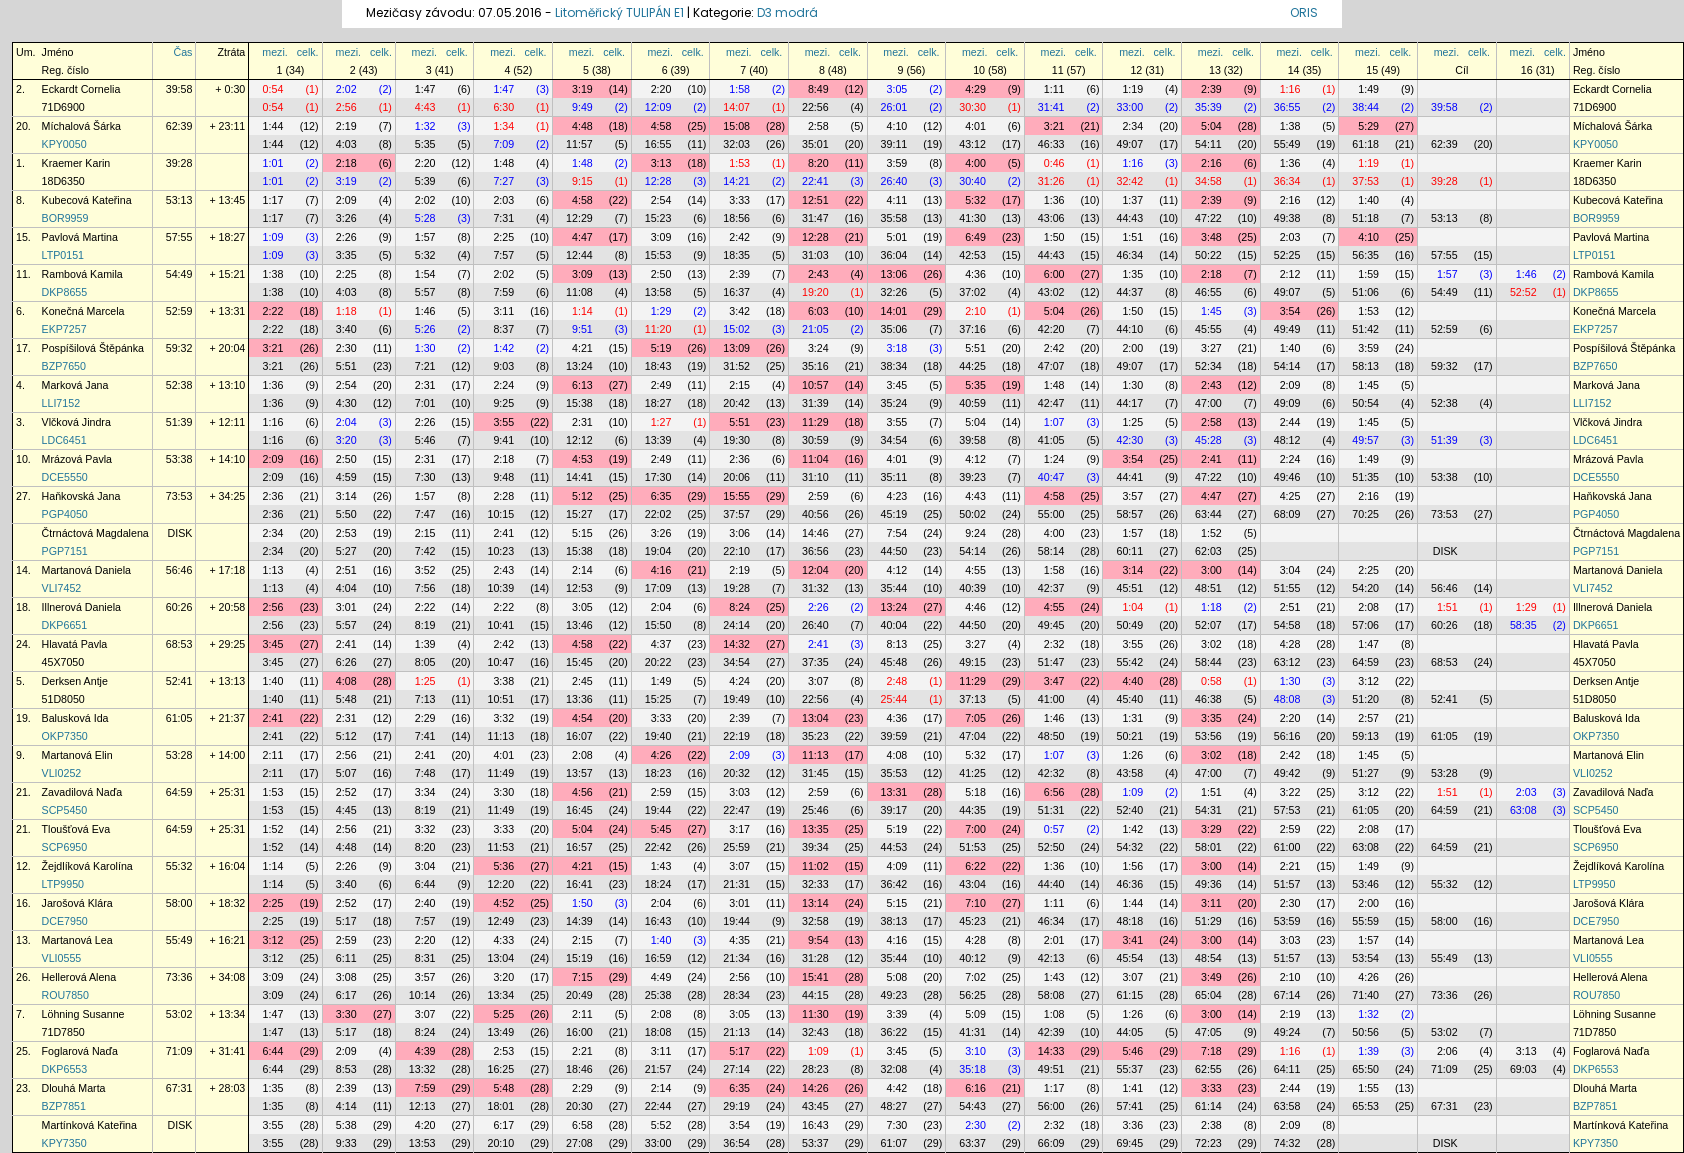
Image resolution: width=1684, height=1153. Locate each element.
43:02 (1051, 292)
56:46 (179, 570)
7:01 (425, 403)
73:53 (179, 496)
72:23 (1208, 1143)
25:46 (815, 810)
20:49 (579, 995)
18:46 (579, 1069)
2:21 (1290, 866)
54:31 (1208, 810)
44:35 (972, 810)
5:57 (425, 292)
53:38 (179, 459)
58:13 (1365, 366)
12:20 (500, 884)
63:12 (1287, 662)
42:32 (1051, 773)
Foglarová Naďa (80, 1051)
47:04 (972, 736)
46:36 (1129, 884)
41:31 (972, 1032)
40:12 (972, 958)
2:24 (503, 385)
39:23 (972, 477)
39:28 (179, 163)
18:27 (658, 403)
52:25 (1287, 255)
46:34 (1129, 255)
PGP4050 (65, 514)
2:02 (346, 89)
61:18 (1365, 144)
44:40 (1051, 884)
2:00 (1132, 348)
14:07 (736, 107)
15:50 (658, 625)
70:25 (1365, 514)
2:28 (503, 496)
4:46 (975, 607)
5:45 (661, 829)
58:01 (1208, 847)
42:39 (1051, 1032)
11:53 (500, 847)
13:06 (894, 274)
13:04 (815, 718)
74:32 (1287, 1143)
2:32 (1054, 644)
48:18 (1129, 921)
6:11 (346, 958)
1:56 (1132, 866)
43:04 (972, 884)
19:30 (736, 440)
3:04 (1290, 570)
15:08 (736, 126)
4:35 (739, 940)
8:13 (897, 644)
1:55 (1368, 1088)
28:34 (736, 995)
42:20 (1051, 329)
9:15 (582, 181)
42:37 (1051, 588)
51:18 (1365, 218)
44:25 (972, 366)
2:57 (1368, 718)
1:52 (1211, 533)
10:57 (815, 385)
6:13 (582, 385)
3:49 (1211, 977)
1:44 (273, 126)
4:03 (346, 144)
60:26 (179, 607)
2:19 (346, 126)
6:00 (1054, 274)
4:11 (897, 200)
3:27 (1211, 348)
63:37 (972, 1143)
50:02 (972, 514)
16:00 (579, 1032)
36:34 (1287, 181)
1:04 (1132, 607)
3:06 (739, 533)
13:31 (894, 792)
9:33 (346, 1143)
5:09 (975, 1014)
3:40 (346, 329)
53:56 (1208, 736)
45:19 (894, 514)
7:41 (425, 736)
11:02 (815, 866)
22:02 (658, 514)
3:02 (1211, 644)
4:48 (582, 126)
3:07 (818, 681)
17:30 (658, 477)
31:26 (1051, 181)
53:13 (179, 200)
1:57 (425, 237)
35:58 (894, 218)
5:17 (346, 921)
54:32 (1129, 847)
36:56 (815, 551)
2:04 (346, 422)
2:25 (503, 237)
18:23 (658, 773)
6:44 (425, 884)
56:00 (1051, 1106)
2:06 (1447, 1051)
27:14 (736, 1069)
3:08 (346, 977)
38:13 (894, 921)
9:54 (818, 940)
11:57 (579, 144)
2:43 (818, 274)
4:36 (975, 274)
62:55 (1208, 1069)
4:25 (1290, 496)
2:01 (1054, 940)
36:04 (894, 255)
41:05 (1051, 440)
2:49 (661, 385)
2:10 (975, 311)
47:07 (1051, 366)
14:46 (815, 533)
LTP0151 (63, 255)
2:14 (582, 570)
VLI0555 (62, 958)
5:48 (346, 699)
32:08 (894, 1069)
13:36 (579, 699)
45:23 (972, 921)
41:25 (972, 773)
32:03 (736, 144)
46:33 (1051, 144)
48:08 (1287, 699)
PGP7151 (65, 551)
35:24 (894, 403)
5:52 (661, 1125)
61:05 (179, 718)
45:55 (1208, 329)
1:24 (1054, 459)
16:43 (658, 921)
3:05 (897, 89)
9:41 (503, 440)
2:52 (346, 792)
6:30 (503, 107)
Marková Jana (75, 385)
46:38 (1208, 699)
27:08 (579, 1143)
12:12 (579, 440)
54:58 (1287, 625)
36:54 (736, 1143)
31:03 (815, 255)
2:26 (346, 237)
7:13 (425, 699)
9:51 (582, 329)
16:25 (500, 1069)
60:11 (1129, 551)
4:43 (425, 107)
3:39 (897, 1014)
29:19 (736, 1106)
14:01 (894, 311)
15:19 (579, 958)
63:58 (1287, 1106)
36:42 (894, 884)
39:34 (815, 847)
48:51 (1208, 588)
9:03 (503, 366)
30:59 (815, 440)
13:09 (736, 348)
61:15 (1129, 995)
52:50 (1051, 847)
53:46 (1365, 884)
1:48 (503, 163)
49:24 (1287, 1032)
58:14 (1051, 551)
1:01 (273, 163)
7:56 (425, 588)
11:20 (658, 329)
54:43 (972, 1106)
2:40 (425, 903)
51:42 (1365, 329)
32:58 (815, 921)
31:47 (815, 218)
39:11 (894, 144)
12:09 (658, 107)
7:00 (975, 829)
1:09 (273, 237)
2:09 (346, 200)
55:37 (1129, 1069)
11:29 (815, 422)
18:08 (658, 1032)
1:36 (1290, 163)
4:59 (346, 477)
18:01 (500, 1106)
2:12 (1290, 274)
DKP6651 (65, 625)
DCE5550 (65, 477)
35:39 (1208, 107)
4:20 (425, 1125)
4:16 (661, 570)
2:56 (346, 107)
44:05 (1129, 1032)
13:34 (500, 995)
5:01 (897, 237)
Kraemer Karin (76, 163)
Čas (182, 52)
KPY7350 (64, 1143)
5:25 (503, 1014)
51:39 (179, 422)
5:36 (503, 866)
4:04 (346, 588)
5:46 (425, 440)
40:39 (972, 588)
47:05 (1208, 1032)
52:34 (1208, 366)
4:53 (582, 459)
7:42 (425, 551)
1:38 (1290, 126)
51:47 (1051, 662)
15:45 (579, 662)
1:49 (1368, 89)
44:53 (894, 847)
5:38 (346, 1125)
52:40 (1129, 810)
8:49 (818, 89)
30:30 (972, 107)
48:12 (1287, 440)
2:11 (273, 755)
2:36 (739, 459)
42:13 (1051, 958)
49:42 (1287, 773)
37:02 (972, 292)
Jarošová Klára (77, 903)
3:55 (503, 422)
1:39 (425, 644)
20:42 (736, 403)
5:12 (582, 496)
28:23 (815, 1069)
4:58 (661, 126)
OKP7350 (65, 736)
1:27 (661, 422)
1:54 (425, 274)
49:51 (1051, 1069)
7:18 (1211, 1051)
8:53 (346, 1069)
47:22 (1208, 218)
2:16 (1211, 163)
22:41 (815, 181)
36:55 (1287, 107)
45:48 (894, 662)
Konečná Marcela (83, 311)
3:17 (739, 829)
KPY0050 (64, 144)
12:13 (422, 1106)
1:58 (739, 89)
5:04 (1211, 126)
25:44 (894, 699)
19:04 (658, 551)
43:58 (1129, 773)
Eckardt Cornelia (81, 89)
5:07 (346, 773)
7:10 (975, 903)
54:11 (1208, 144)
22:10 (736, 551)
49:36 (1208, 884)
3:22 (1290, 792)
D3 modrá (787, 12)
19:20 (815, 292)
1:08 (1054, 1014)
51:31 (1051, 810)
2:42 (739, 237)
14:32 (736, 644)
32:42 (1129, 181)
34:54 (894, 440)
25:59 (736, 847)
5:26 (425, 329)
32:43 (815, 1032)
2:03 (503, 200)
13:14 (815, 903)
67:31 (179, 1088)
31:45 (815, 773)
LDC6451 (64, 440)
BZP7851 (64, 1106)
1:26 (1132, 755)
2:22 (273, 311)
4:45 (346, 810)
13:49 (500, 1032)
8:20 (818, 163)
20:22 (658, 662)
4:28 (1290, 644)
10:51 (500, 699)
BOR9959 (65, 218)
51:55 (1287, 588)
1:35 (1132, 274)
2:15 (739, 385)
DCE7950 (65, 921)
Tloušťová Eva (76, 829)
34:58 (1208, 181)
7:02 (975, 977)
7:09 (503, 144)
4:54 (582, 718)
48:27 (894, 1106)
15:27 (579, 514)
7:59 (503, 292)
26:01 (894, 107)
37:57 (736, 514)
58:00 (179, 903)
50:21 (1129, 736)
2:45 (582, 681)
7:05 (975, 718)
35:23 (815, 736)
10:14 (422, 995)
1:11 (1054, 89)
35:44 (894, 588)
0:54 (273, 89)
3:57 (1132, 496)
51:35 (1365, 477)
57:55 (179, 237)
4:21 (582, 348)
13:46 (579, 625)
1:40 (1368, 200)
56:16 (1287, 736)
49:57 (1365, 440)
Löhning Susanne (83, 1014)
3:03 (739, 792)
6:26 (346, 662)
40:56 (815, 514)
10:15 (500, 514)
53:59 (1287, 921)
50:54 (1365, 403)
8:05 (425, 662)
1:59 (1368, 274)
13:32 (422, 1069)
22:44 (658, 1106)
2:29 (425, 718)
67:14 (1287, 995)
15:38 (579, 403)
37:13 (972, 699)
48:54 (1208, 958)
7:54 (897, 533)
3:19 (582, 89)
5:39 (425, 181)
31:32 (815, 588)
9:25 (503, 403)
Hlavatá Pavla (75, 644)
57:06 (1365, 625)
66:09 (1051, 1143)
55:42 (1129, 662)
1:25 (1132, 422)
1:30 (425, 348)
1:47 (425, 89)
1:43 (661, 866)
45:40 (1129, 699)
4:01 (975, 126)
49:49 (1287, 329)
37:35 (815, 662)
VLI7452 (62, 588)
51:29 (1208, 921)
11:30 (815, 1014)
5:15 (582, 533)
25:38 (658, 995)
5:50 (346, 514)
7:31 (503, 218)
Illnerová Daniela (81, 607)
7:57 (503, 255)
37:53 (1365, 181)
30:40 (972, 181)
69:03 (1523, 1069)
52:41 (179, 681)
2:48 (897, 681)
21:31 (736, 884)
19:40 (658, 736)
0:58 (1211, 681)
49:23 (894, 995)
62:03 (1208, 551)
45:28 (1208, 440)
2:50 (661, 274)
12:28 (658, 181)
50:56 (1365, 1032)
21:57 (658, 1069)
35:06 (894, 329)
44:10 (1129, 329)
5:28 (425, 218)
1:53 (739, 163)
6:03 (818, 311)
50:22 (1208, 255)
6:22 (975, 866)
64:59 (1365, 662)
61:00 (1287, 847)
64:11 (1287, 1069)
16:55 (658, 144)
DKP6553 (65, 1069)
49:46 (1287, 477)
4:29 (975, 89)
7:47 (425, 514)
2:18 (346, 163)
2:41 (1211, 459)
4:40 (1132, 681)
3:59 (897, 163)
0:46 (1054, 163)
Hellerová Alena (79, 977)
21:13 (736, 1032)
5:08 (897, 977)
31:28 (815, 958)
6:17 (346, 995)
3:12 (1368, 681)
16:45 (579, 810)
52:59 (179, 311)
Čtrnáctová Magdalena (95, 533)
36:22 (894, 1032)
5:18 (975, 792)
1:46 (1526, 274)
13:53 (422, 1143)
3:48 (1211, 237)
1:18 (346, 311)
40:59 (972, 403)
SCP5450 (65, 810)
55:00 (1051, 514)
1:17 (273, 200)
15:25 (658, 699)
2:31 (425, 385)
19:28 (736, 588)
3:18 (897, 348)
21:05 (815, 329)
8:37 (503, 329)
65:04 (1208, 995)
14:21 (736, 181)
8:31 (425, 958)
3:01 (346, 607)
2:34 (1132, 126)
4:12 (975, 459)
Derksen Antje (75, 681)
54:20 (1365, 588)
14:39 (579, 921)
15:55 (736, 496)
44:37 (1129, 292)
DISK (180, 533)
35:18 (972, 1069)
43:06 (1051, 218)
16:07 (579, 736)
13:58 (658, 292)
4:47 (582, 237)
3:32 (503, 718)
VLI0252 (62, 773)
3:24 (818, 348)
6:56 (1054, 792)
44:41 (1129, 477)
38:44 (1365, 107)
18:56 (736, 218)
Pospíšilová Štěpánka (93, 348)
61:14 (1208, 1106)
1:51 (1132, 237)
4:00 (975, 163)
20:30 (579, 1106)
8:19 (425, 625)
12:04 (815, 570)
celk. (308, 52)
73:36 (179, 977)
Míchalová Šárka (81, 126)
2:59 (818, 496)
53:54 (1365, 958)
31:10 (815, 477)
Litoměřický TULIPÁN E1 (619, 12)
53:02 (179, 1014)
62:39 (179, 126)
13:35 (815, 829)
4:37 (661, 644)
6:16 (975, 1088)
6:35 (661, 496)
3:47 (1054, 681)
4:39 (425, 1051)
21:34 (736, 958)
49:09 (1287, 403)
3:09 (661, 237)
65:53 (1365, 1106)
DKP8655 (65, 292)
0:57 (1054, 829)
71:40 (1365, 995)
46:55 (1208, 292)
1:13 (273, 570)
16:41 (579, 884)
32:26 (894, 292)
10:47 (500, 662)
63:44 (1208, 514)
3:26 (346, 218)
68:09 (1287, 514)
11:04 (815, 459)
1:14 (582, 311)
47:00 (1208, 403)
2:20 (661, 89)
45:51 (1129, 588)
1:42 (503, 348)
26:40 (894, 181)
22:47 (736, 810)
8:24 (739, 607)
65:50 (1365, 1069)
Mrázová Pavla (77, 459)
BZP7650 (64, 366)
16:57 (579, 847)
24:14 (736, 625)
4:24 (739, 681)
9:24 (975, 533)
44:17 (1129, 403)
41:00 (1051, 699)
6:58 (582, 1125)
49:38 (1287, 218)
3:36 (1132, 1125)
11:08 (579, 292)
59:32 (179, 348)
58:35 (1523, 625)
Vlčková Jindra (76, 422)
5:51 (975, 348)
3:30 (503, 792)
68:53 (179, 644)
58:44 (1208, 662)
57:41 (1129, 1106)
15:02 (736, 329)
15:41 (815, 977)
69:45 (1129, 1143)
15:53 (658, 255)
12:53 (579, 588)
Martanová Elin (77, 755)
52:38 (179, 385)
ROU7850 (65, 995)
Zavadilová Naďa (82, 792)
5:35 (425, 144)
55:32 (179, 866)
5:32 (975, 200)
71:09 (179, 1051)
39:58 (179, 89)
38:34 (894, 366)
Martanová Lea (77, 940)
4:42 (897, 1088)
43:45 (815, 1106)
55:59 (1365, 921)
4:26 (661, 755)
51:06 (1365, 292)
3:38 (503, 681)
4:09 (897, 866)
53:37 (815, 1143)
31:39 (815, 403)
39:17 (894, 810)
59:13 (1365, 736)
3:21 (1054, 126)
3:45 (897, 385)
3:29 (1211, 829)
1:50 (1054, 237)
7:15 (582, 977)
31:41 (1051, 107)
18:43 (658, 366)
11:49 (500, 773)
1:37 (1132, 200)
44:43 (1129, 218)
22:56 (815, 107)
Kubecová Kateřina (87, 200)
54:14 (1287, 366)
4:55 (975, 570)
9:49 (582, 107)
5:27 (346, 551)
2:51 (346, 570)
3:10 (975, 1051)
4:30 (346, 403)
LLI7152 (61, 403)
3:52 (425, 570)
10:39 (500, 588)
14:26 (815, 1088)
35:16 (815, 366)
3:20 (346, 440)
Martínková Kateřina (89, 1125)
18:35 (736, 255)
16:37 (736, 292)
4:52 (503, 903)
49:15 (972, 662)
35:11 (894, 477)
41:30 (972, 218)
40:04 (894, 625)
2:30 (346, 348)
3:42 (739, 311)
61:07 (894, 1143)
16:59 (658, 958)
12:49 (500, 921)
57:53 (1287, 810)
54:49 (179, 274)
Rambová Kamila (82, 274)
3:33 (739, 200)
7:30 (425, 477)
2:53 (346, 533)
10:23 (500, 551)
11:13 (500, 736)
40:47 (1051, 477)
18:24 (658, 884)
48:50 (1051, 736)
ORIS (1304, 12)
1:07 (1054, 422)
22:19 (736, 736)
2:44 (1290, 422)
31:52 (736, 366)
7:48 (425, 773)
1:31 (1132, 718)
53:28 (179, 755)
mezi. (274, 52)
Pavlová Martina (80, 237)
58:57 (1129, 514)
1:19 (1132, 89)
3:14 (346, 496)
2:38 (1211, 1125)
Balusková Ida (75, 718)
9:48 (503, 477)
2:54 (661, 200)
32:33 (815, 884)
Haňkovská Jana (81, 496)
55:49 (1287, 144)
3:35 (346, 255)
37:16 (972, 329)
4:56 (582, 792)
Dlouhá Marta (74, 1088)
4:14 (346, 1106)
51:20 (1365, 699)
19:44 (658, 810)
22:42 (658, 847)
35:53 (894, 773)
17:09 (658, 588)
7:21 (425, 366)
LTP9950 (63, 884)
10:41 (500, 625)
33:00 (1129, 107)
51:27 (1365, 773)
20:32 (736, 773)
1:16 (1290, 89)
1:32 (425, 126)
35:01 (815, 144)
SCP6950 (65, 847)
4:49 (661, 977)
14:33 (1051, 1051)
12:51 (815, 200)
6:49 (975, 237)
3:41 (1132, 940)
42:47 (1051, 403)
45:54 (1129, 958)
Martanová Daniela (86, 570)
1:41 (1132, 1088)
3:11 (503, 311)
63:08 (1523, 810)
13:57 (579, 773)
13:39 (658, 440)
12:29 (579, 218)
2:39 (1211, 89)
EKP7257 (64, 329)
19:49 (736, 699)
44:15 (815, 995)
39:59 (894, 736)
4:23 (897, 496)
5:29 (1368, 126)
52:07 (1208, 625)
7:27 (503, 181)
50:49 (1129, 625)
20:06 (736, 477)
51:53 (972, 847)
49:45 (1051, 625)
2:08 (1368, 607)
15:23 (658, 218)
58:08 (1051, 995)
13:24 (579, 366)
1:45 (1211, 311)
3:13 (661, 163)
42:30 (1129, 440)
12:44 (579, 255)
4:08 (346, 681)
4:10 (897, 126)
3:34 (425, 792)
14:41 (579, 477)
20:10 (500, 1143)
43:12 (972, 144)
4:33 (503, 940)
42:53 (972, 255)
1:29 (661, 311)
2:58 (818, 126)
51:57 (1287, 884)
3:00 (1211, 570)
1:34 (503, 126)
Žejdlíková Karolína (87, 866)
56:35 (1365, 255)
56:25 (972, 995)
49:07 (1129, 144)
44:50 (894, 551)
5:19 (661, 348)
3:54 (1290, 311)
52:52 (1523, 292)
